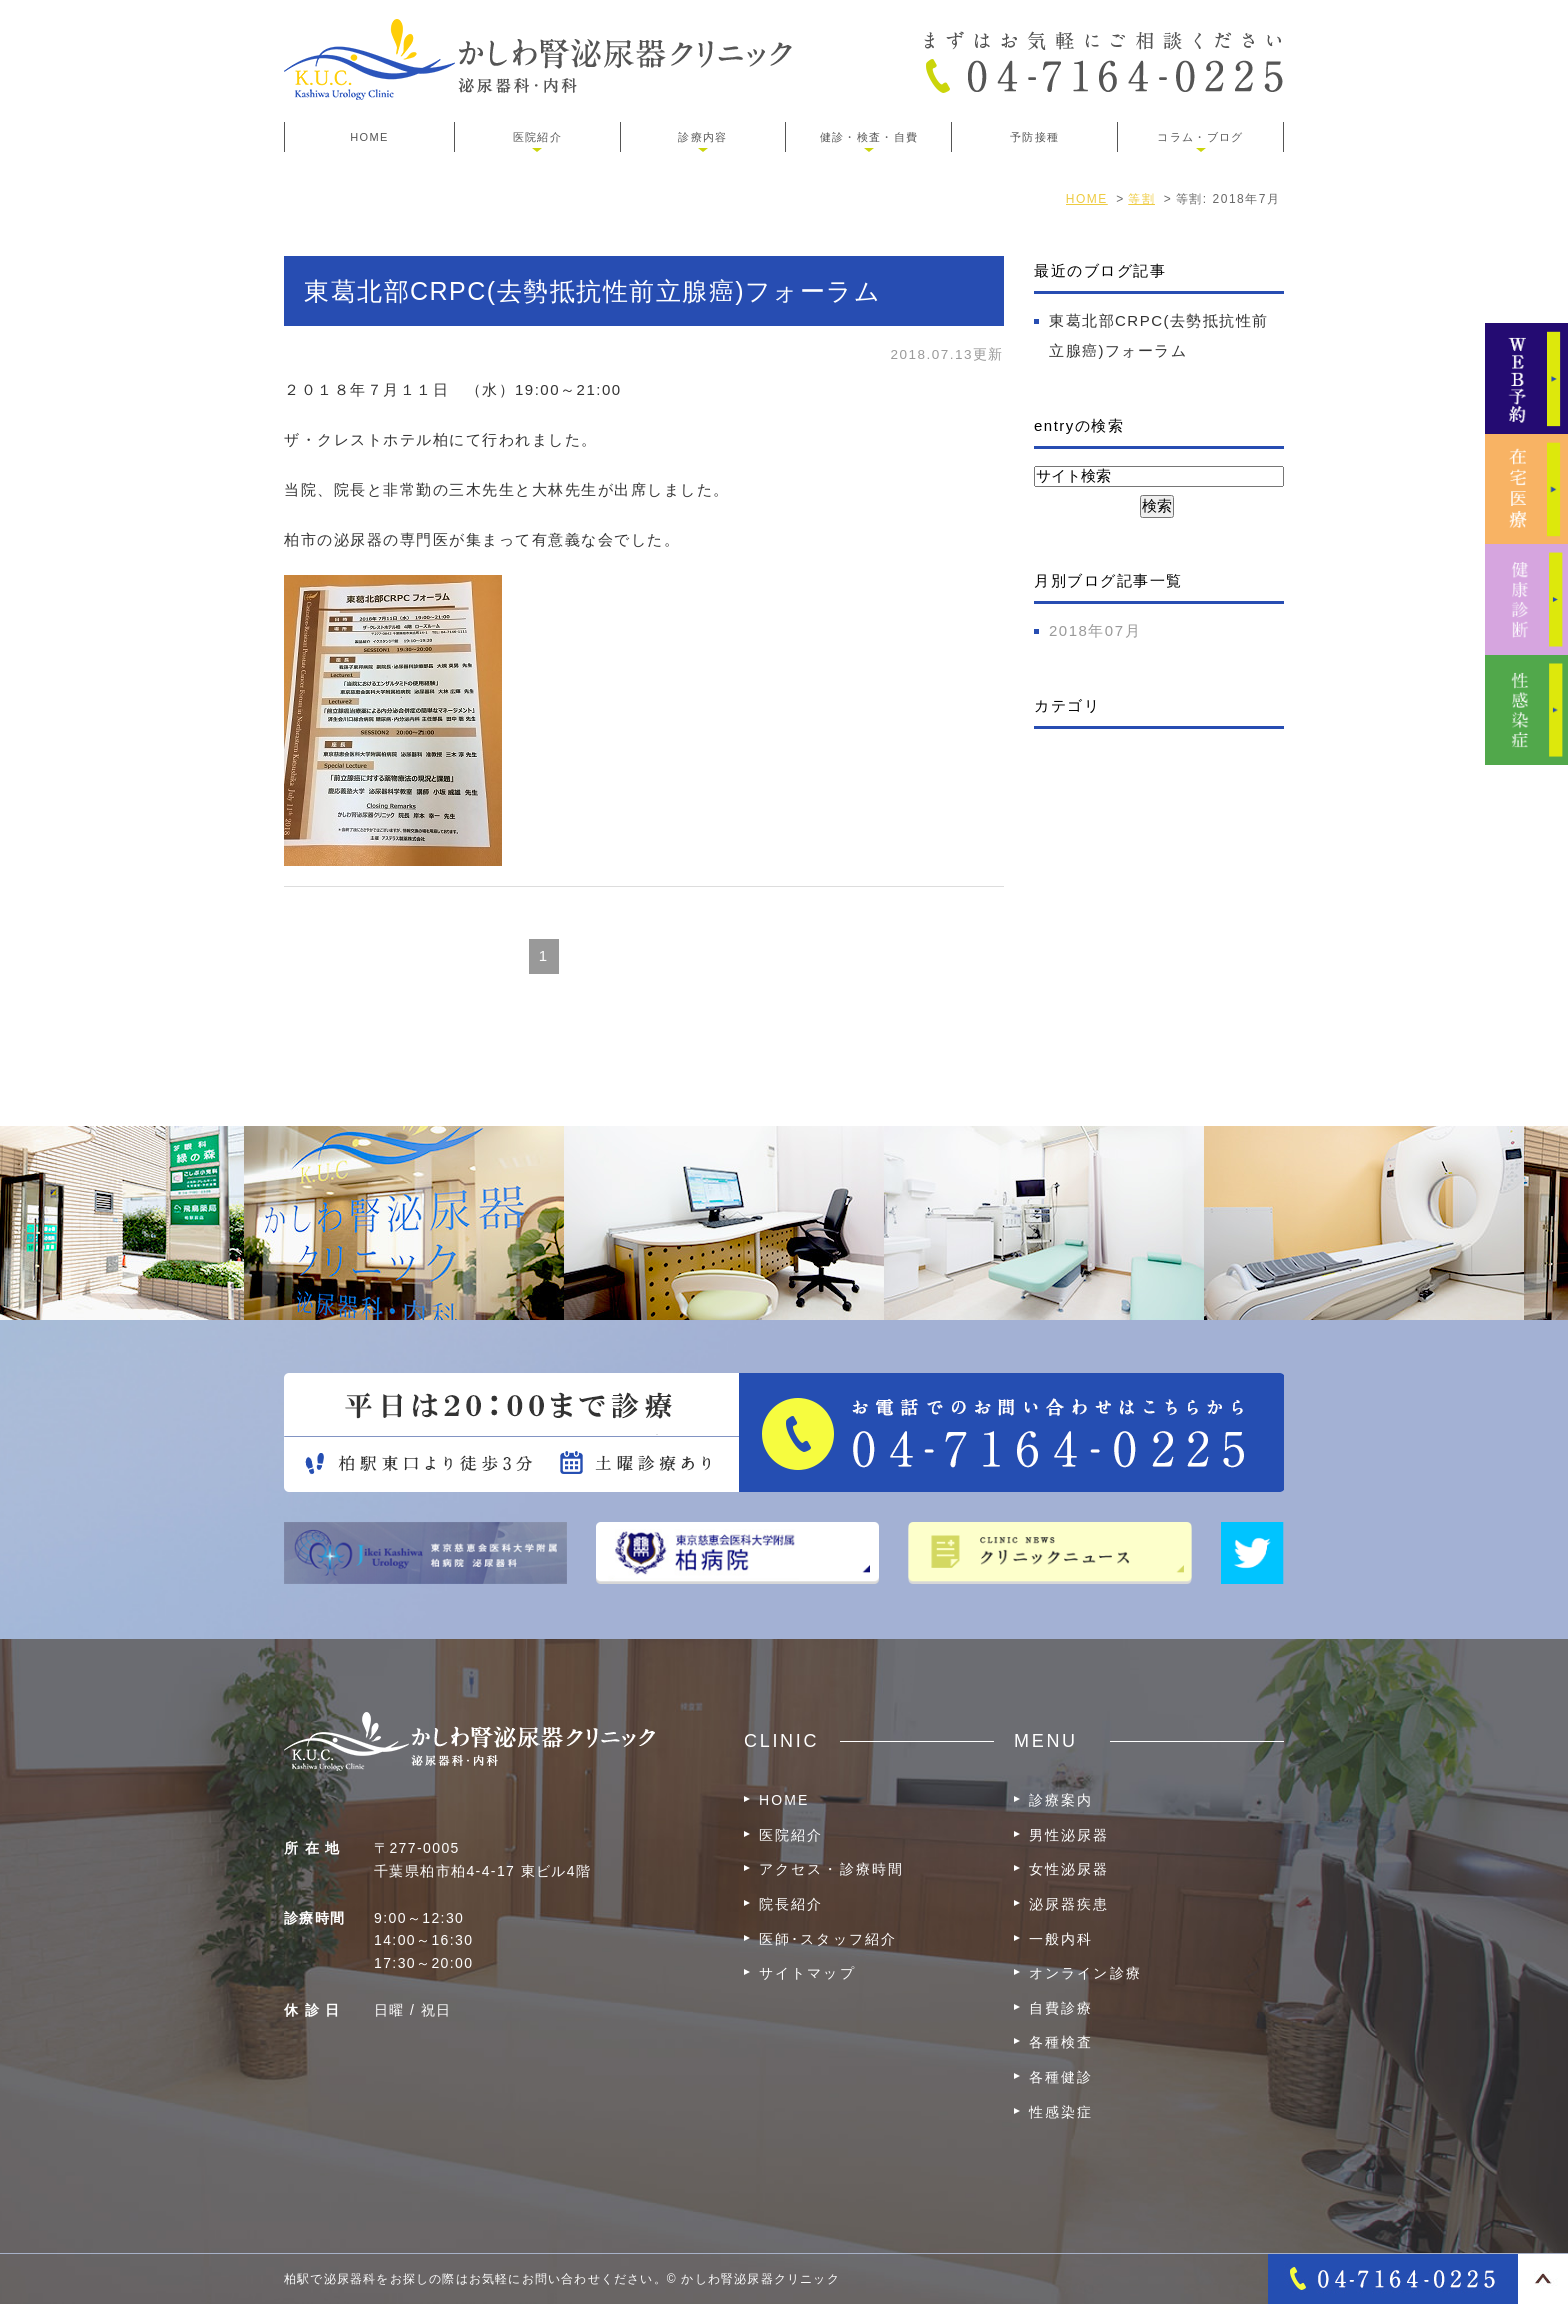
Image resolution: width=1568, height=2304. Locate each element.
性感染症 (1061, 2112)
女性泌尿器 (1069, 1869)
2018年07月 (1095, 630)
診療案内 (1061, 1800)
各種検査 (1061, 2042)
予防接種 (1034, 137)
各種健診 (1061, 2077)
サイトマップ (807, 1973)
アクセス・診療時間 (831, 1869)
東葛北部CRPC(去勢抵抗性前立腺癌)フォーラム (593, 291)
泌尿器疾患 (1069, 1904)
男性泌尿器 (1069, 1835)
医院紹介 (791, 1835)
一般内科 (1061, 1939)
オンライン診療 (1085, 1973)
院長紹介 (791, 1904)
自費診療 (1061, 2008)
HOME (369, 137)
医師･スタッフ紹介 (828, 1939)
